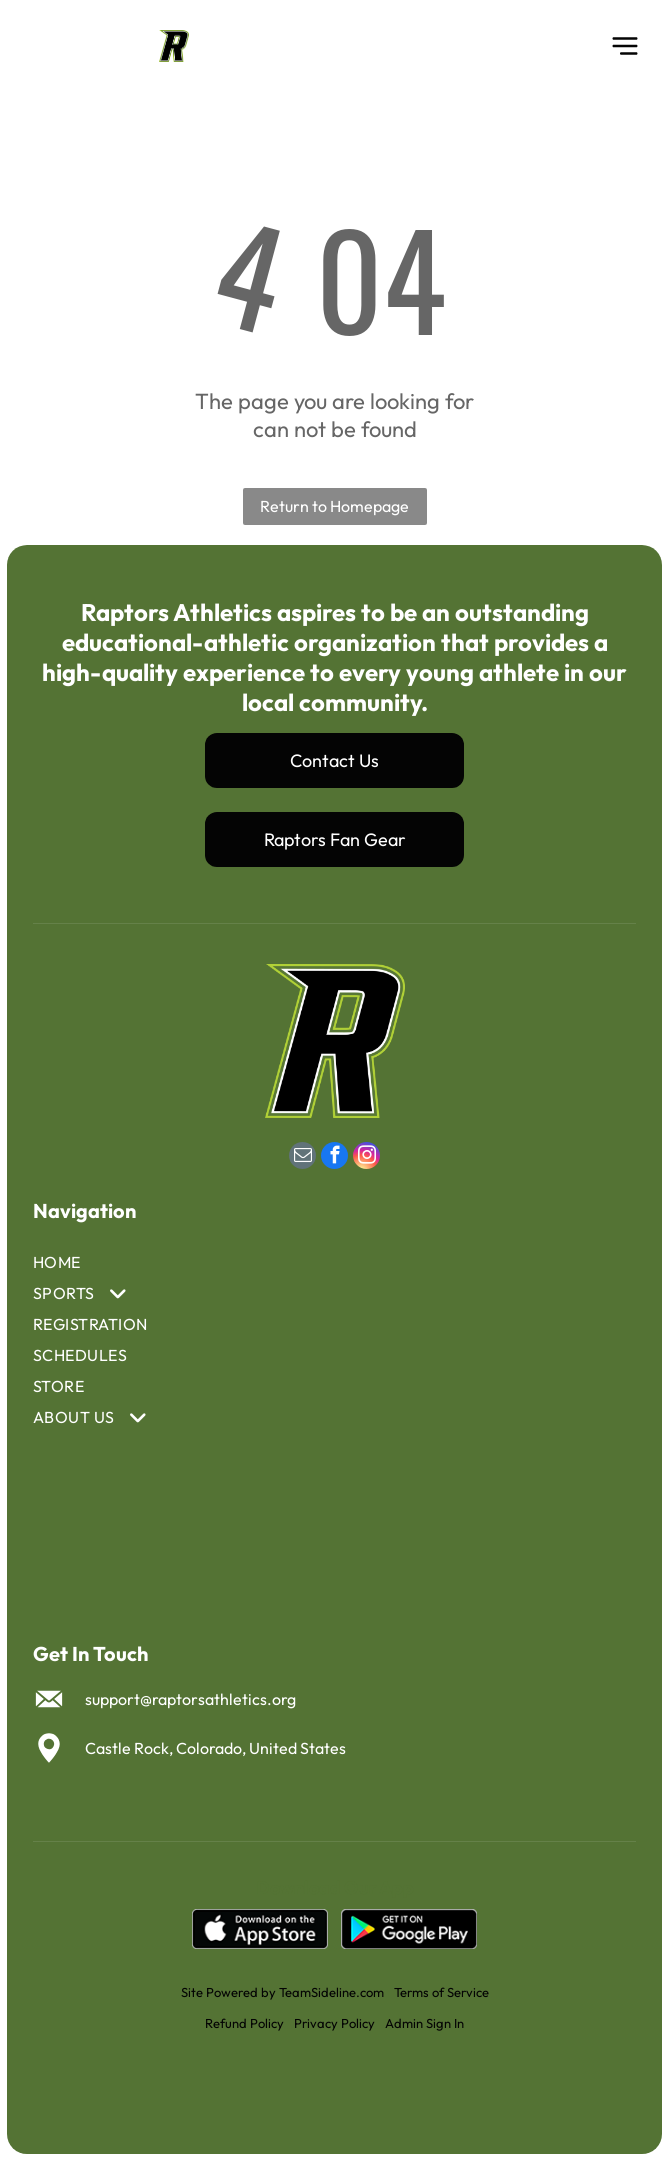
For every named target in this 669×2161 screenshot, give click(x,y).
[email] (302, 1158)
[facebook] (334, 1158)
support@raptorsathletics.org (190, 1699)
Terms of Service (441, 1992)
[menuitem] (237, 1262)
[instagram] (366, 1158)
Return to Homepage (334, 506)
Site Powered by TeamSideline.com (282, 1992)
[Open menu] (625, 46)
